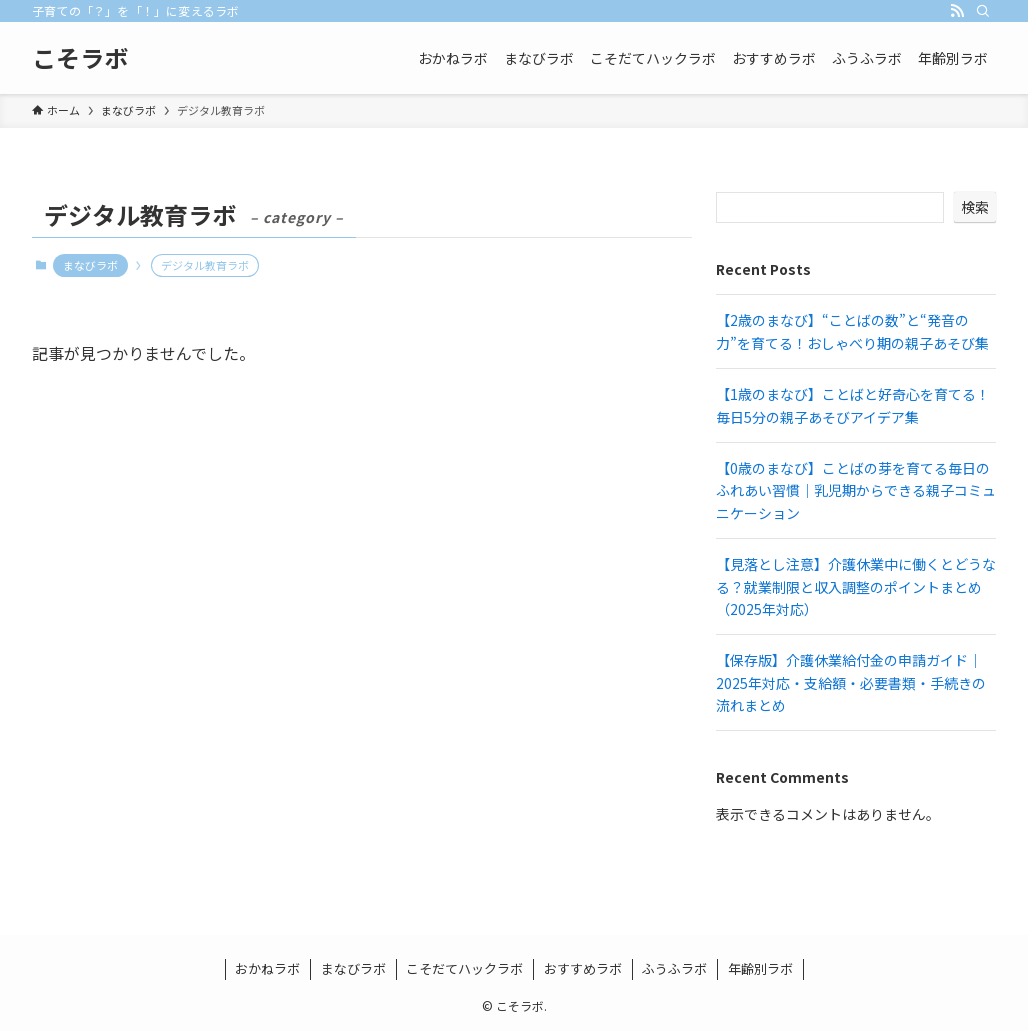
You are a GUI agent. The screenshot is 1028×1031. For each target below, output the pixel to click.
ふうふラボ (674, 968)
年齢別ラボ (760, 968)
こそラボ (80, 58)
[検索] (983, 11)
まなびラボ (90, 265)
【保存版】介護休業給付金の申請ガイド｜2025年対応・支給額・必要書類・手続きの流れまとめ (851, 682)
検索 (975, 207)
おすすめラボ (583, 968)
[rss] (957, 11)
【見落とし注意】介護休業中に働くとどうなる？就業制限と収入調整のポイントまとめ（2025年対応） (856, 586)
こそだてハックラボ (464, 968)
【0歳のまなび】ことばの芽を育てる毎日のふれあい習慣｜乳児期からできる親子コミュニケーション (856, 490)
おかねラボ (267, 968)
